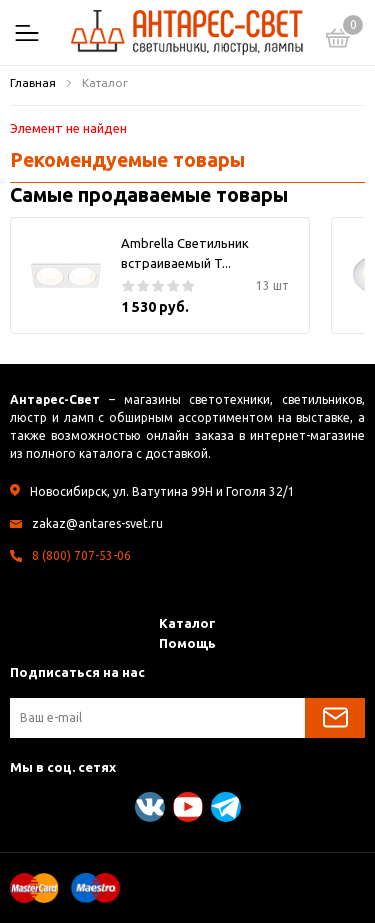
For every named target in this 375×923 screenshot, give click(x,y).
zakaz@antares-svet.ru (97, 523)
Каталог (187, 623)
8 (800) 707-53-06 (81, 555)
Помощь (187, 643)
